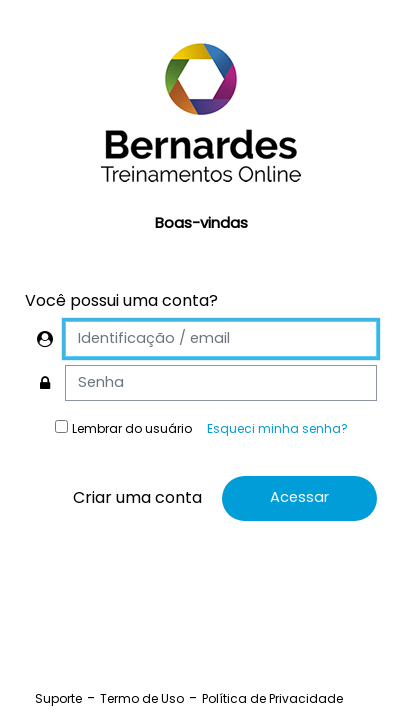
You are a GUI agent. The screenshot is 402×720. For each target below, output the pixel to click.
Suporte (58, 698)
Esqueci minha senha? (277, 428)
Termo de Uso (142, 698)
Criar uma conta (137, 497)
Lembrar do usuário (132, 428)
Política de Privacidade (272, 698)
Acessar (299, 497)
